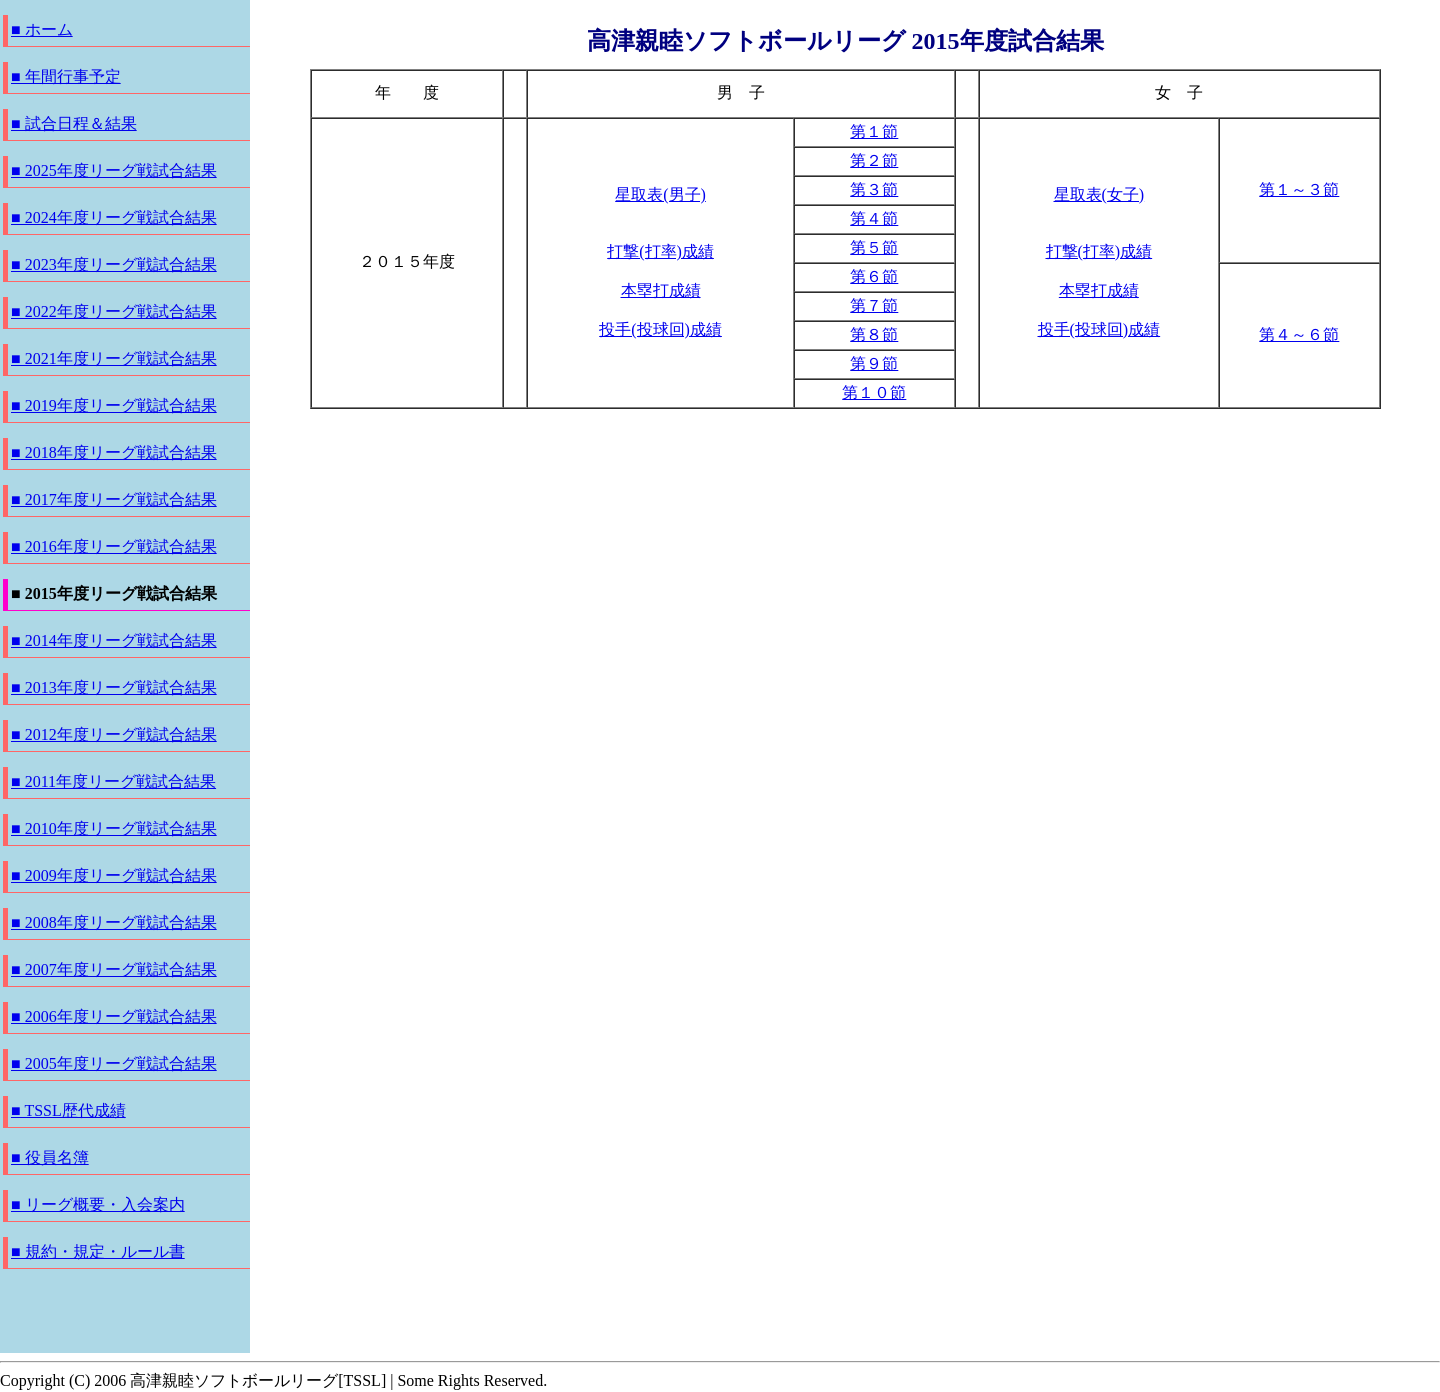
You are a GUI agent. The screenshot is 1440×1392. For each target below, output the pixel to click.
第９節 (874, 363)
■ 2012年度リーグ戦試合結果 (114, 734)
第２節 (874, 160)
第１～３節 (1299, 189)
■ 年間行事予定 (66, 76)
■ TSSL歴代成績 (68, 1110)
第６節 (874, 276)
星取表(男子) (660, 194)
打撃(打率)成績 (660, 251)
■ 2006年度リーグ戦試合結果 (114, 1016)
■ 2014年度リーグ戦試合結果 (114, 640)
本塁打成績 (661, 290)
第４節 (874, 218)
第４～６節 (1299, 334)
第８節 (874, 334)
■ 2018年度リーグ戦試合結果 (114, 452)
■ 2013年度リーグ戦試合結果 (114, 687)
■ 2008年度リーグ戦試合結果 (114, 922)
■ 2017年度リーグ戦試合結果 (114, 499)
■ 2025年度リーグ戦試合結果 (114, 170)
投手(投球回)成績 (660, 329)
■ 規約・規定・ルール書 (98, 1251)
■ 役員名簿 (50, 1157)
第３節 (874, 189)
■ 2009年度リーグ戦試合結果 (114, 875)
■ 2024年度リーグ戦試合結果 (114, 217)
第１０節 (874, 392)
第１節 (874, 131)
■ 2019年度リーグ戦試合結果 (114, 405)
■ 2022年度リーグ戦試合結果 (114, 311)
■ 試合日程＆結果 (74, 123)
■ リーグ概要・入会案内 (98, 1204)
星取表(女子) (1099, 194)
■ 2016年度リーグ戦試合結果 (114, 546)
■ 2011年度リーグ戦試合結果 (113, 781)
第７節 (874, 305)
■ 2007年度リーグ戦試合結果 (114, 969)
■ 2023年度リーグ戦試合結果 (114, 264)
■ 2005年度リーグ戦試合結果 (114, 1063)
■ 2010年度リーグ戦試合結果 (114, 828)
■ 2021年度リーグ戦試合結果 (114, 358)
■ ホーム (42, 29)
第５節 (874, 247)
